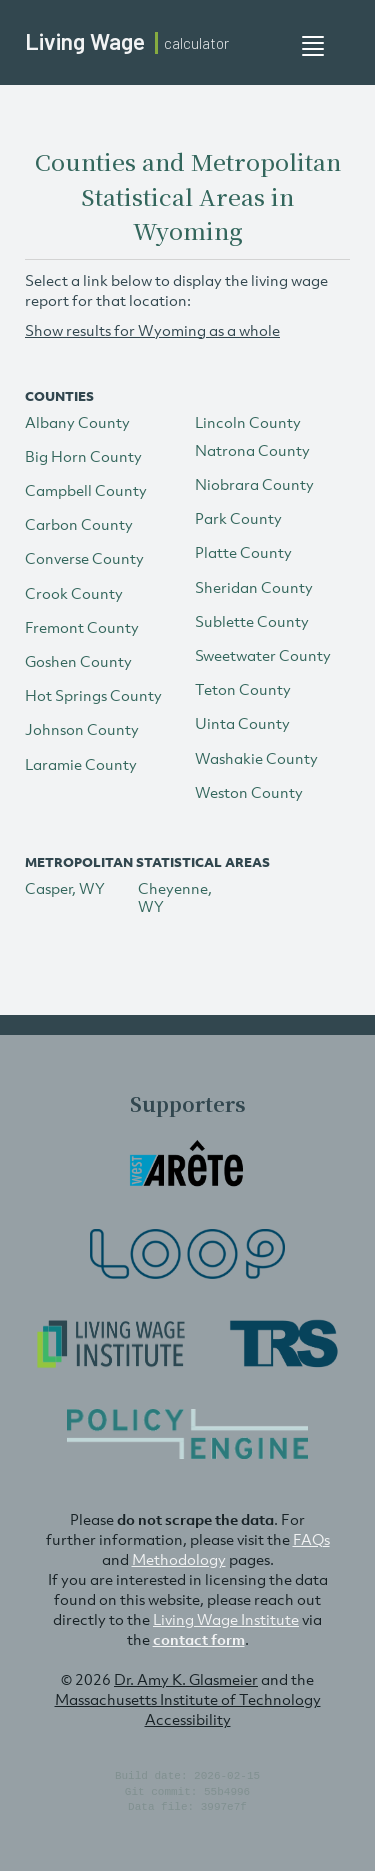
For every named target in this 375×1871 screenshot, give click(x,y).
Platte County (243, 552)
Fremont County (82, 627)
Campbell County (86, 490)
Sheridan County (254, 587)
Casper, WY (65, 888)
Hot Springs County (93, 695)
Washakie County (256, 758)
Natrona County (252, 450)
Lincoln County (248, 422)
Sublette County (252, 621)
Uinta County (242, 723)
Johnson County (82, 729)
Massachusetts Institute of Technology (188, 1699)
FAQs (311, 1539)
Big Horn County (83, 456)
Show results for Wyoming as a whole (152, 330)
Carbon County (79, 524)
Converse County (84, 558)
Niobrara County (254, 484)
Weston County (249, 792)
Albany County (77, 422)
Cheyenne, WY (175, 897)
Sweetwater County (263, 655)
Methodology (179, 1559)
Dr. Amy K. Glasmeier (186, 1679)
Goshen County (78, 661)
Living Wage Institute (226, 1619)
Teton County (243, 689)
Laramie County (81, 764)
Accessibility (188, 1719)
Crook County (74, 593)
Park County (238, 518)
